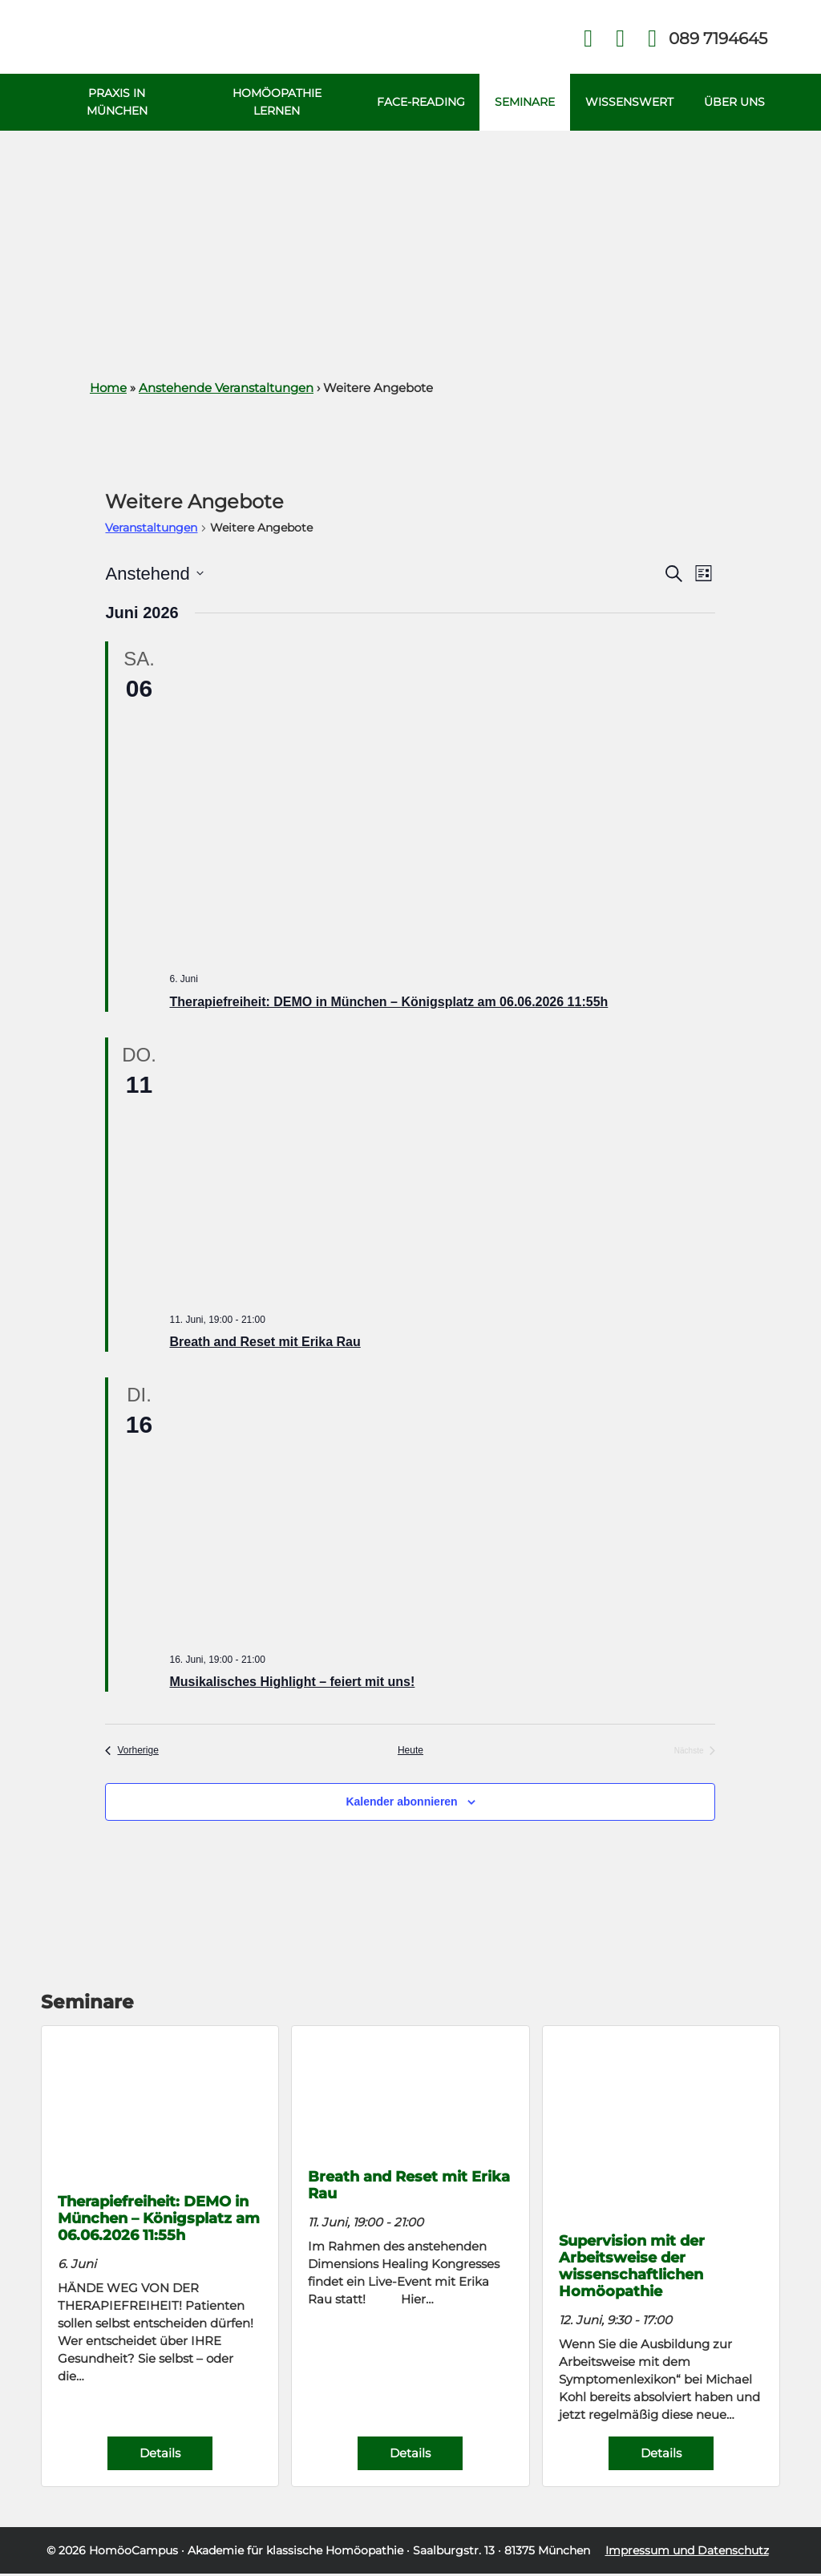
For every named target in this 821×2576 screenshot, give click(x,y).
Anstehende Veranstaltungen (226, 390)
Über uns (734, 103)
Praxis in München (116, 103)
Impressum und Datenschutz (687, 2553)
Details (160, 2455)
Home (108, 390)
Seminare (522, 103)
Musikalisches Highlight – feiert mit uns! (292, 1684)
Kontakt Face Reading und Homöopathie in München (620, 39)
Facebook (588, 39)
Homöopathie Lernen (274, 103)
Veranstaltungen (151, 530)
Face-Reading (417, 103)
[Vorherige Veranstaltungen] (131, 1753)
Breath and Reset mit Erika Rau (264, 1344)
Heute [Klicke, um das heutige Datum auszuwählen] (410, 1752)
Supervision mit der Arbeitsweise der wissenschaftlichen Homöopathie (632, 2268)
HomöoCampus (133, 2553)
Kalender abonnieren (401, 1804)
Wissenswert (628, 103)
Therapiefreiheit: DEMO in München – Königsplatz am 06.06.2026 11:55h (388, 1004)
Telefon (717, 38)
